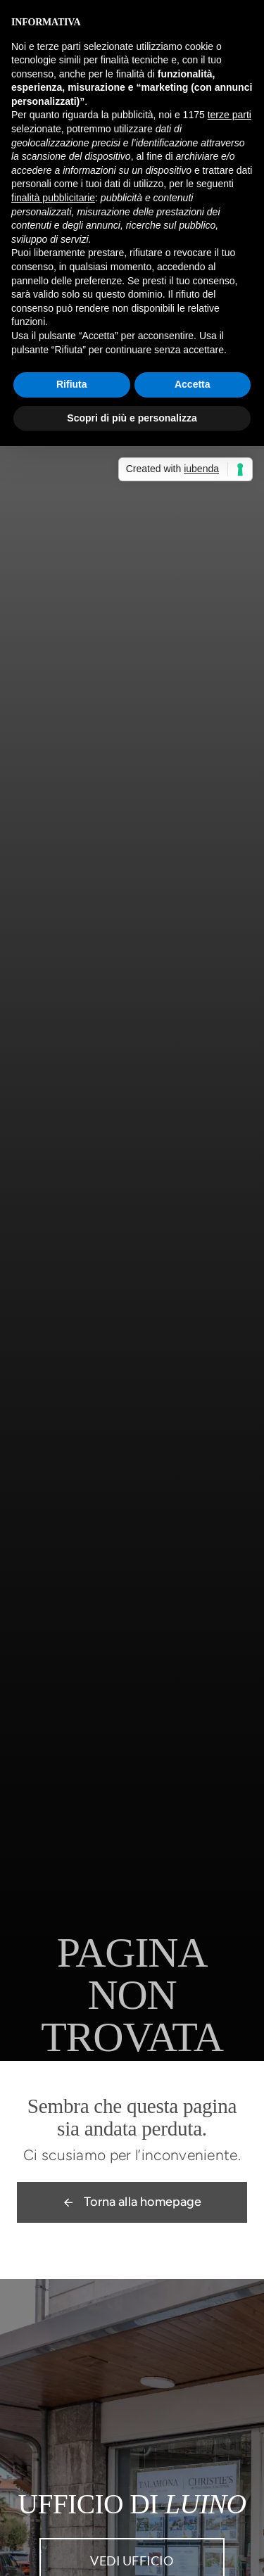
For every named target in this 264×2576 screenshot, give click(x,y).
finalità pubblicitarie (53, 197)
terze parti (229, 114)
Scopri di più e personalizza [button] (131, 418)
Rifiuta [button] (71, 384)
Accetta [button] (192, 384)
